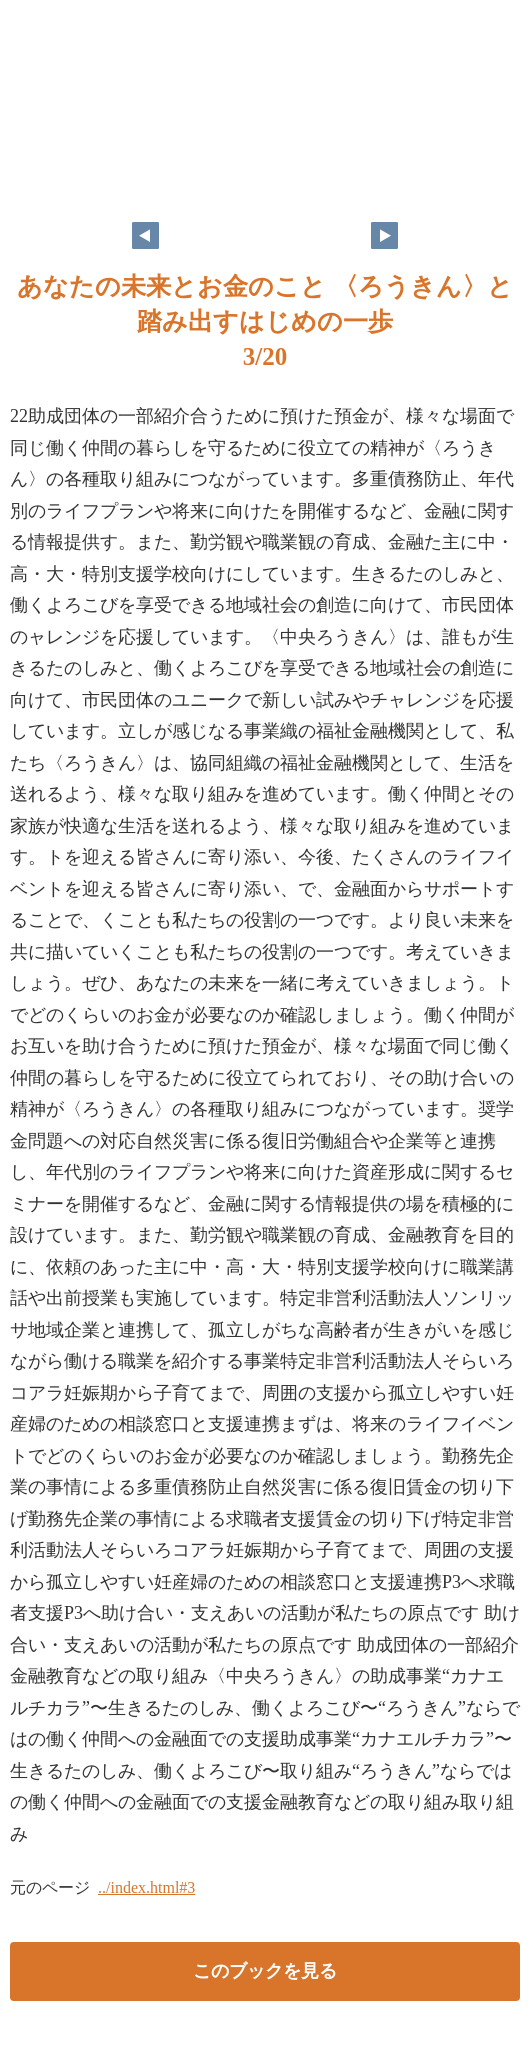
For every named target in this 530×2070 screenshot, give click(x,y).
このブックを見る (265, 1971)
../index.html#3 (146, 1887)
